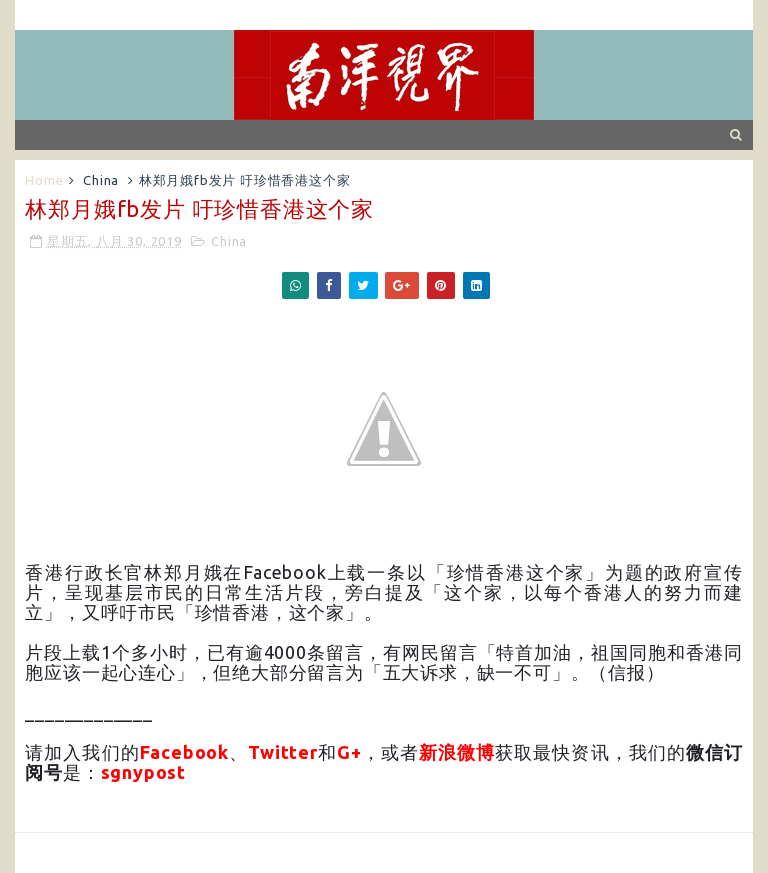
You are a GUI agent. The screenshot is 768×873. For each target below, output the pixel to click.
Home (44, 180)
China (101, 180)
